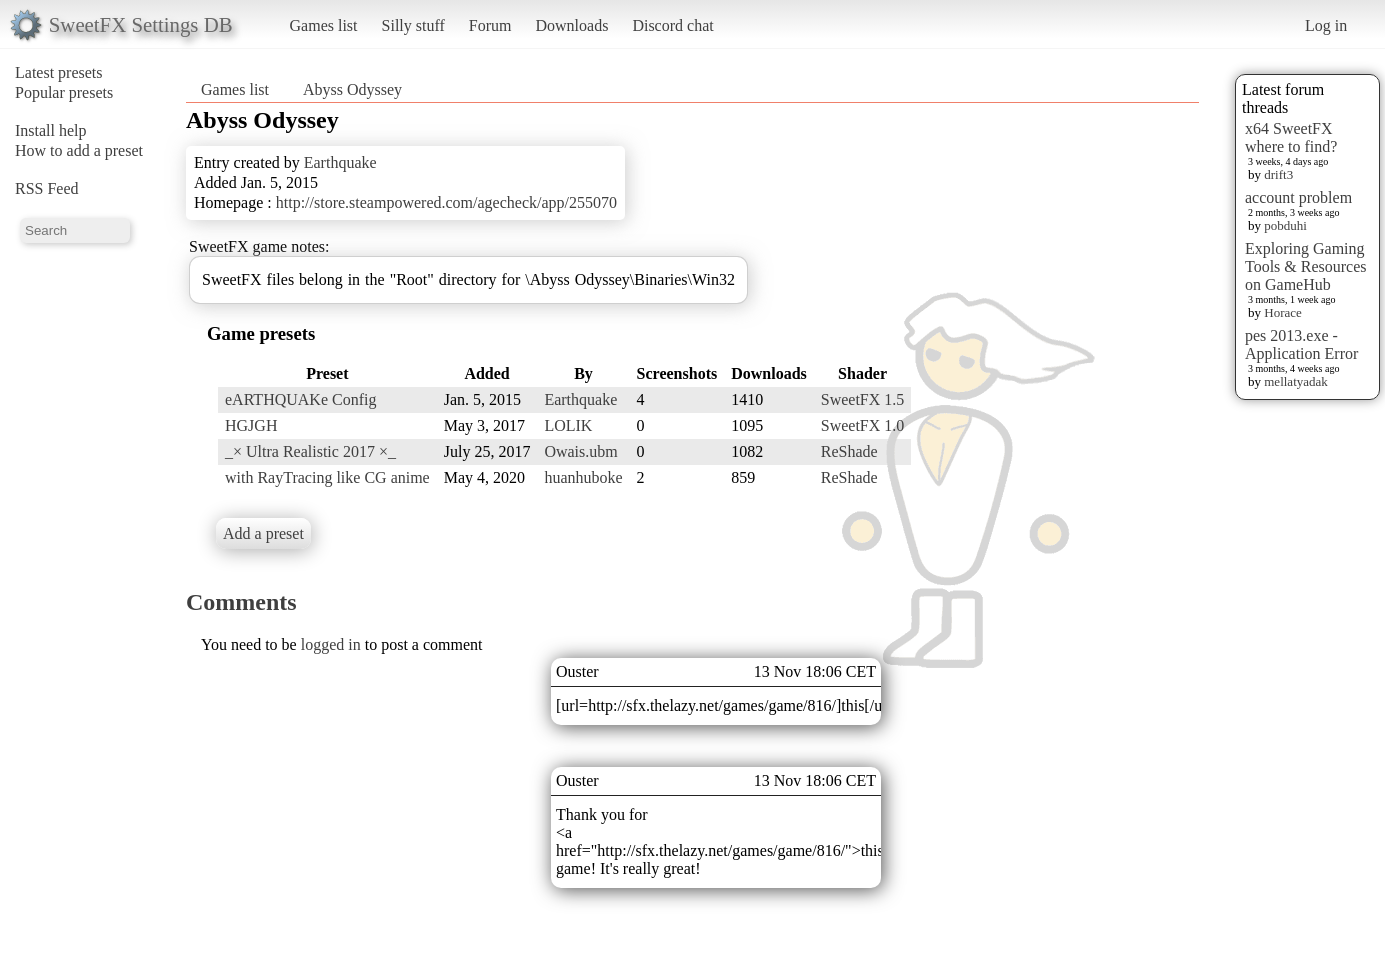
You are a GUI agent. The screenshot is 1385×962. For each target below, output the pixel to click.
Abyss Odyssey (352, 89)
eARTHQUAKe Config (300, 399)
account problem (1298, 197)
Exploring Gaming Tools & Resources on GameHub (1306, 266)
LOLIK (568, 425)
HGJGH (251, 425)
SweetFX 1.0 (863, 425)
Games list (324, 25)
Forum (490, 25)
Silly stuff (413, 25)
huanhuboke (583, 477)
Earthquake (340, 162)
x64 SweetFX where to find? (1291, 137)
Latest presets (59, 72)
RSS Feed (47, 188)
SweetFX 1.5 (863, 399)
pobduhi (1285, 225)
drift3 (1278, 174)
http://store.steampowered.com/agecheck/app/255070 (446, 202)
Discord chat (672, 25)
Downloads (571, 25)
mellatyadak (1296, 381)
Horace (1283, 312)
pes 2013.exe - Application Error (1301, 344)
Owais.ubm (580, 451)
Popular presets (64, 92)
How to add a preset (79, 150)
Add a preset (263, 533)
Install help (51, 130)
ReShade (849, 451)
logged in (331, 644)
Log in (1326, 25)
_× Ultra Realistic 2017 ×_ (310, 451)
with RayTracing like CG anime (327, 477)
